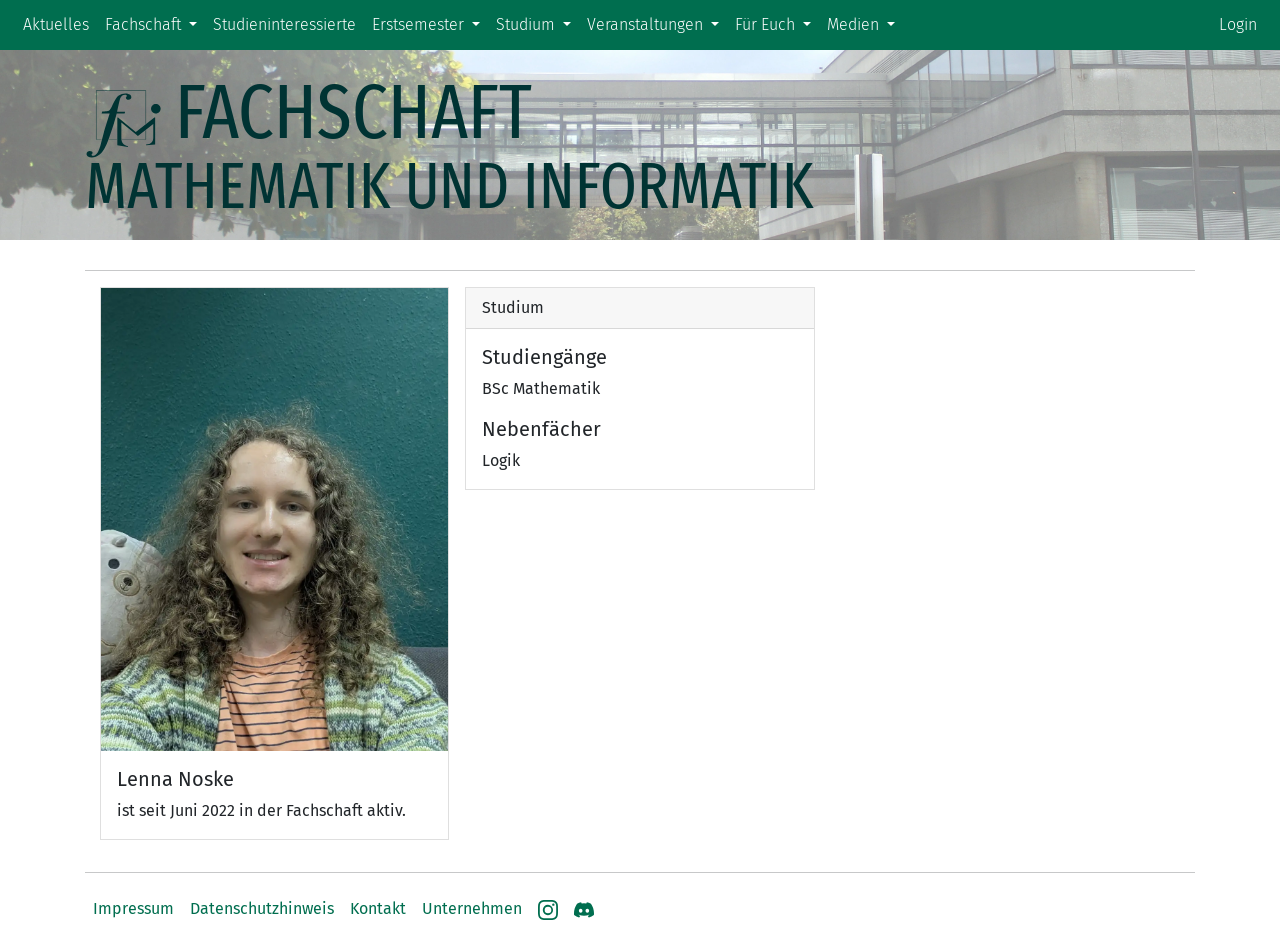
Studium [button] (527, 24)
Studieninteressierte (284, 24)
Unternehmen (472, 908)
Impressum (133, 908)
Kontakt (378, 908)
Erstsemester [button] (420, 24)
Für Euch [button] (767, 24)
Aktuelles (56, 24)
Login (1238, 24)
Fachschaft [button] (145, 24)
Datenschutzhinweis (262, 908)
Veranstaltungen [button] (647, 24)
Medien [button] (855, 24)
